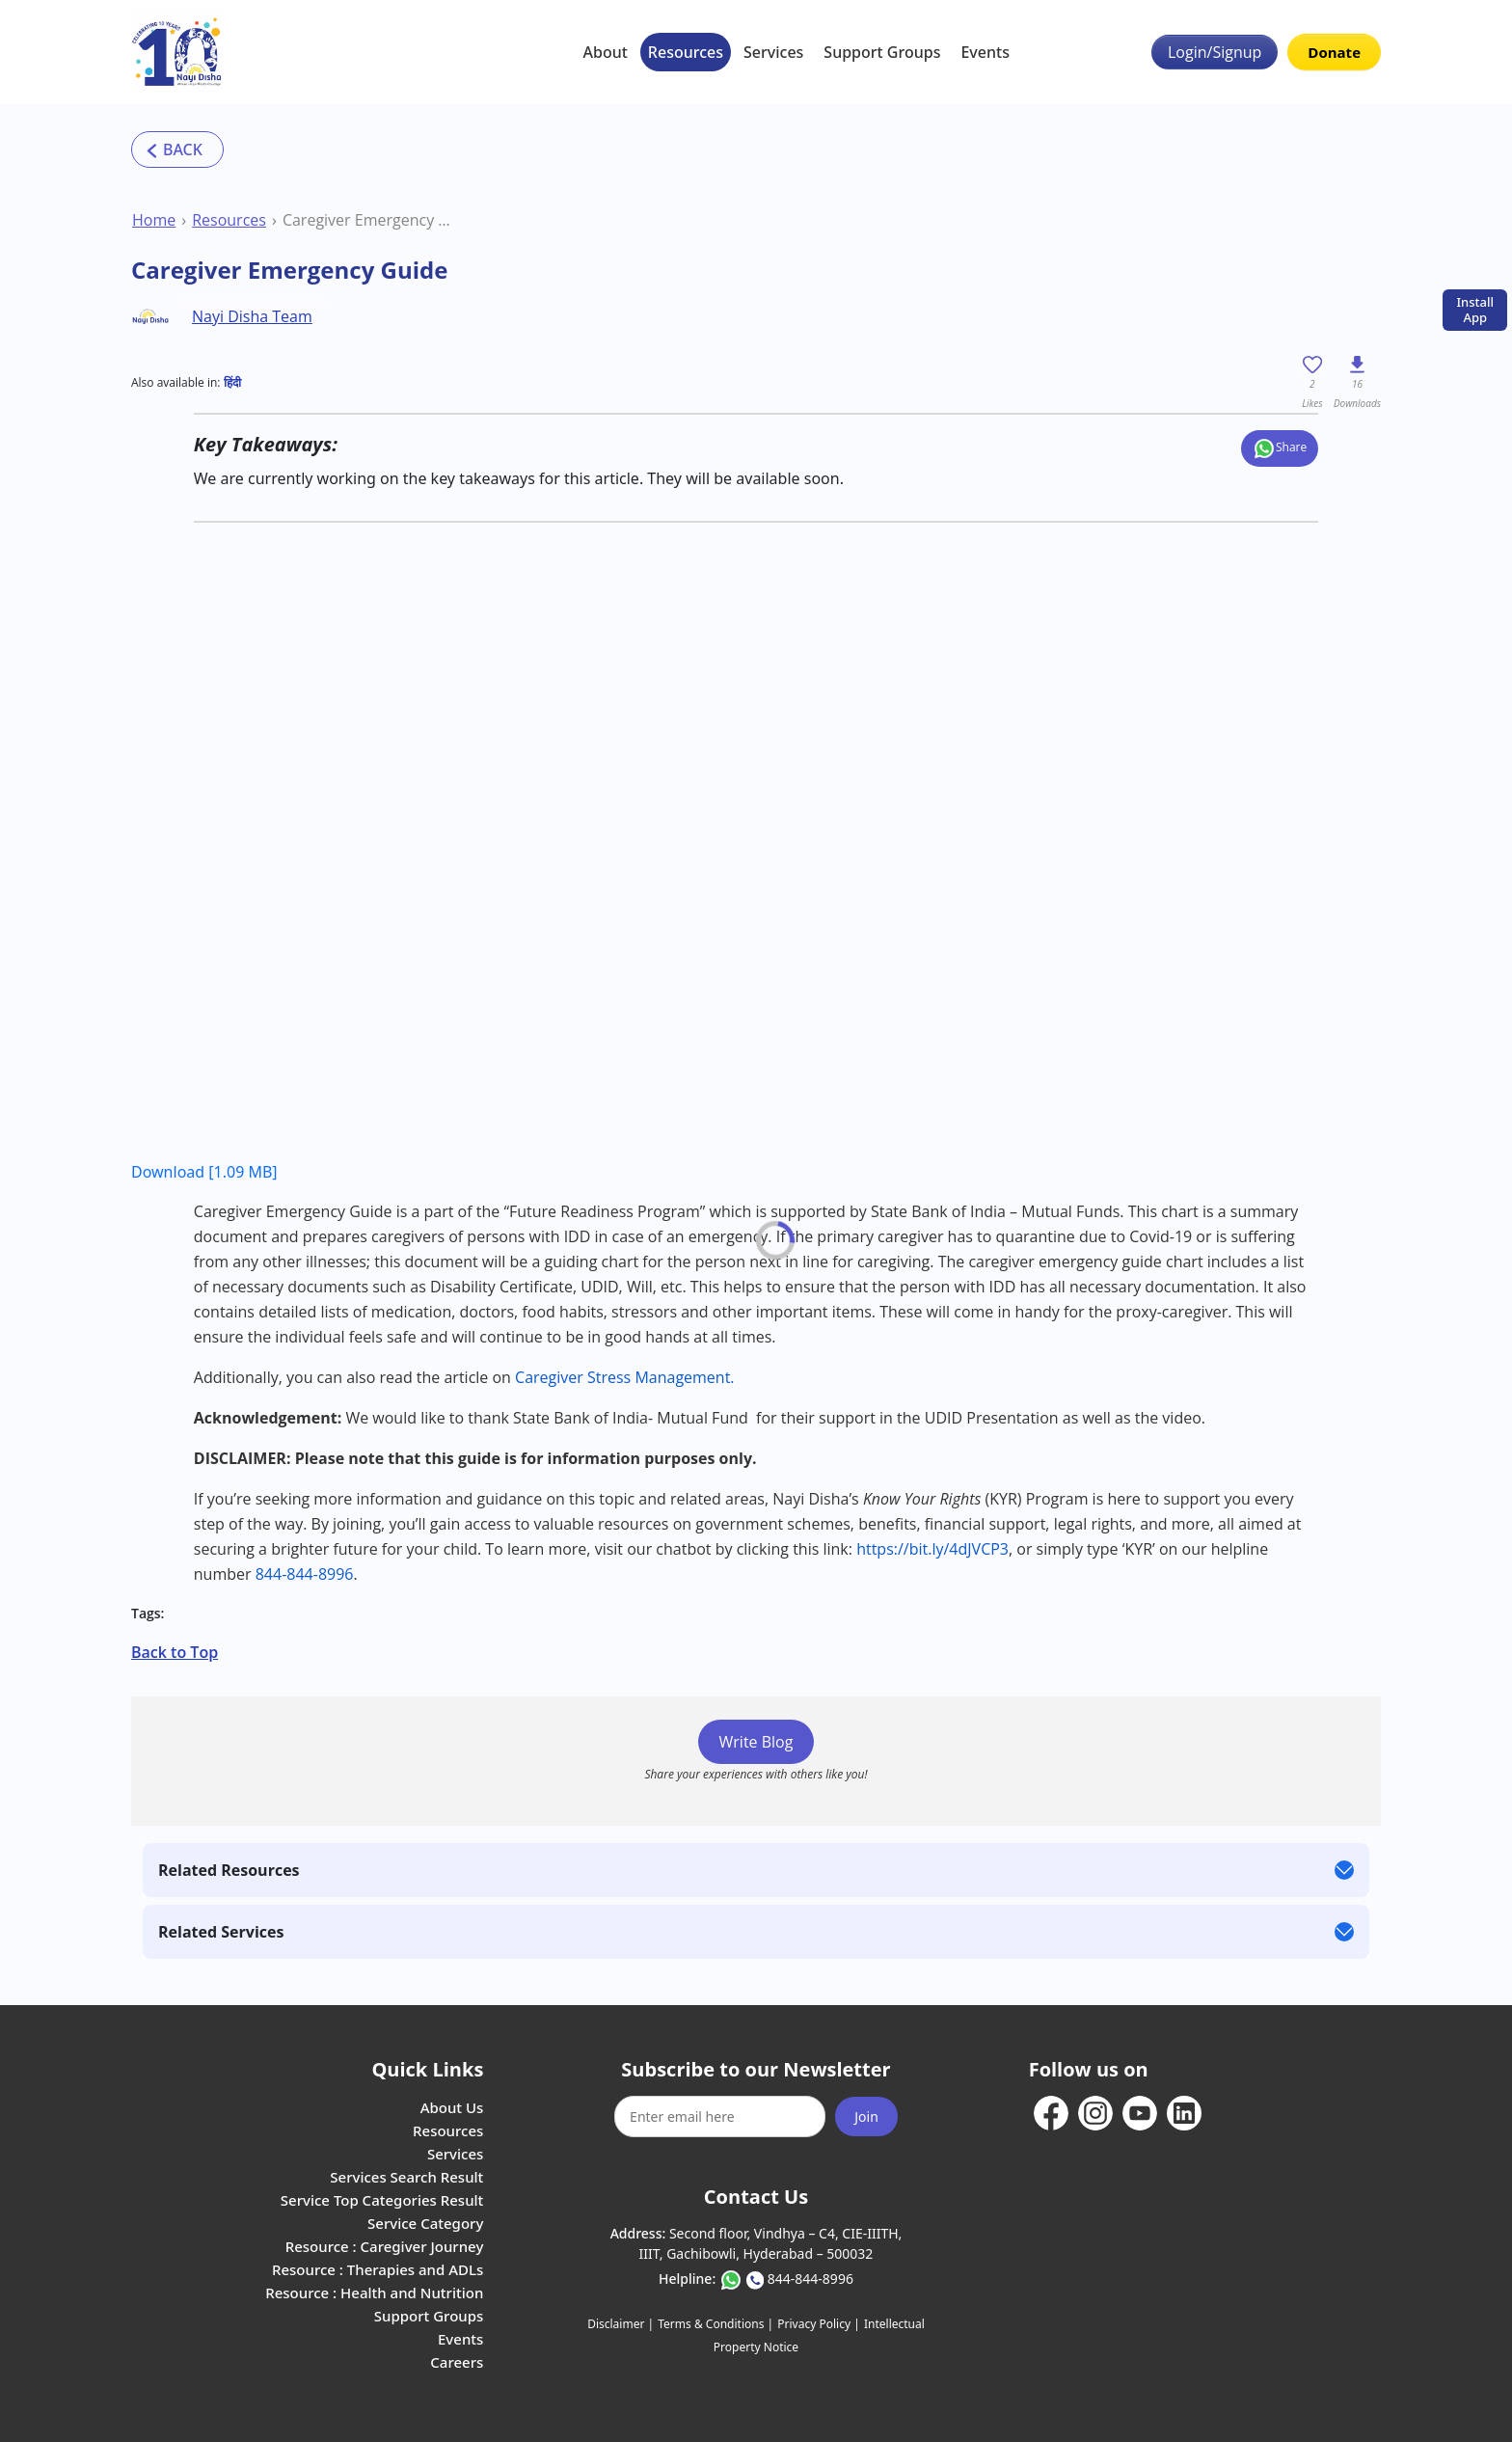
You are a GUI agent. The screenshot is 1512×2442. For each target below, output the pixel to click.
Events (984, 52)
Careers (456, 2362)
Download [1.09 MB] (204, 1171)
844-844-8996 (810, 2278)
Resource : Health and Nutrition (374, 2292)
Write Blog (756, 1741)
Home (154, 220)
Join (866, 2116)
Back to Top (174, 1652)
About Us (452, 2107)
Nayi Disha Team (252, 316)
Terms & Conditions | (715, 2324)
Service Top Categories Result (382, 2200)
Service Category (425, 2223)
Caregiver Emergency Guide (367, 220)
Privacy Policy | (818, 2324)
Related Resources (229, 1870)
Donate (1334, 52)
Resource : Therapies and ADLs (377, 2269)
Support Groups (882, 52)
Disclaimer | (620, 2324)
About (605, 52)
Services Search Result (406, 2176)
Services (773, 52)
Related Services (221, 1931)
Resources (685, 52)
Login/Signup (1214, 52)
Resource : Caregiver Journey (384, 2246)
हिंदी (232, 382)
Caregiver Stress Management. (627, 1377)
